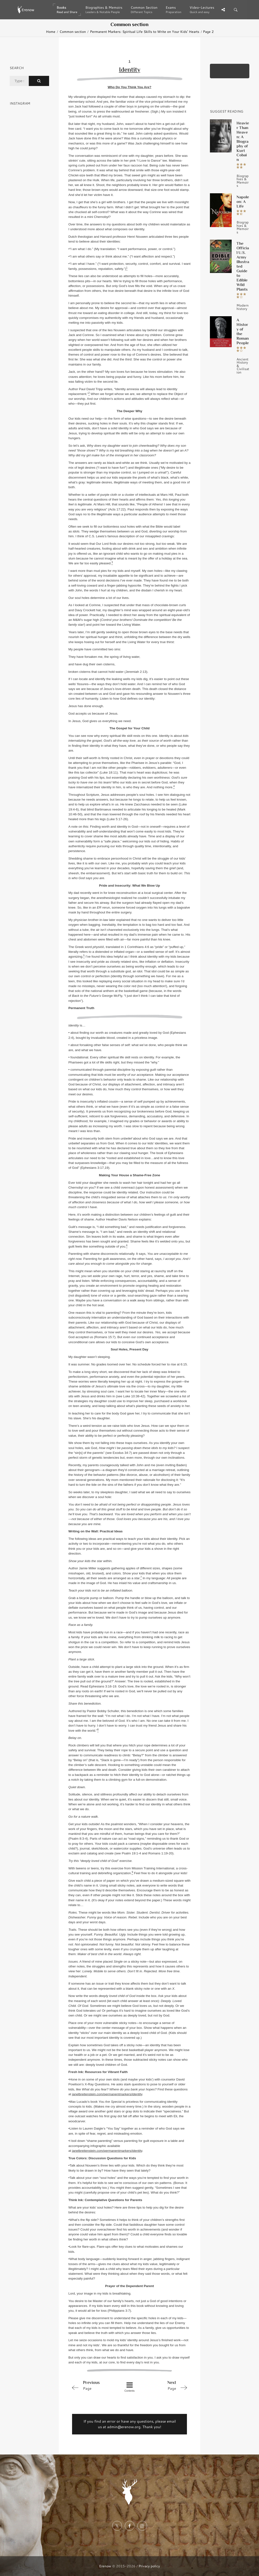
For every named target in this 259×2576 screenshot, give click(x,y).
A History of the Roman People (243, 331)
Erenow (105, 2566)
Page (92, 2385)
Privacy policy (149, 2566)
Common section (72, 31)
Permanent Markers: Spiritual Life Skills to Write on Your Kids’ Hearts (144, 31)
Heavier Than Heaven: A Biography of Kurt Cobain (243, 141)
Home (50, 31)
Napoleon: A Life (243, 201)
